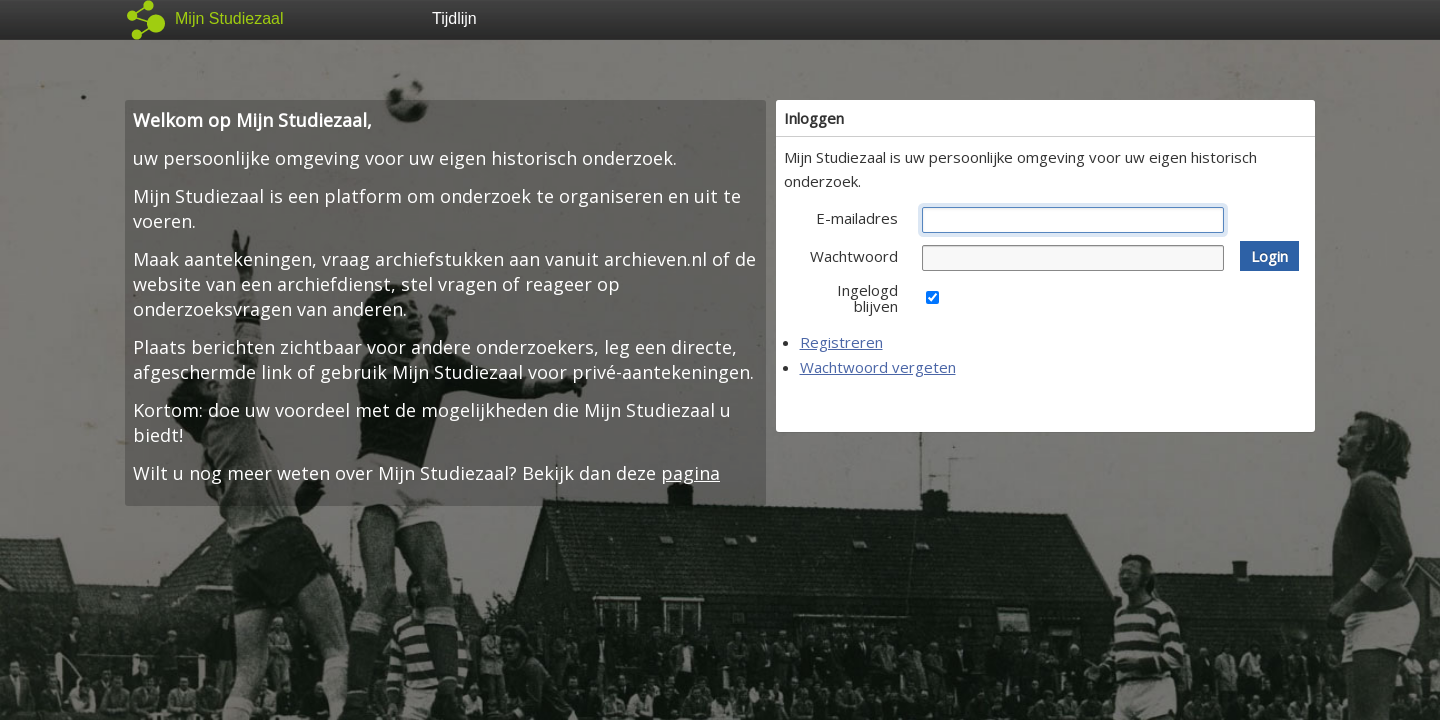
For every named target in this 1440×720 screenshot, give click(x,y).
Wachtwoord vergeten (878, 367)
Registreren (841, 342)
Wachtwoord (854, 256)
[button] (1269, 256)
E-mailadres (857, 218)
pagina (690, 473)
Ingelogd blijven (867, 298)
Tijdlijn (454, 18)
